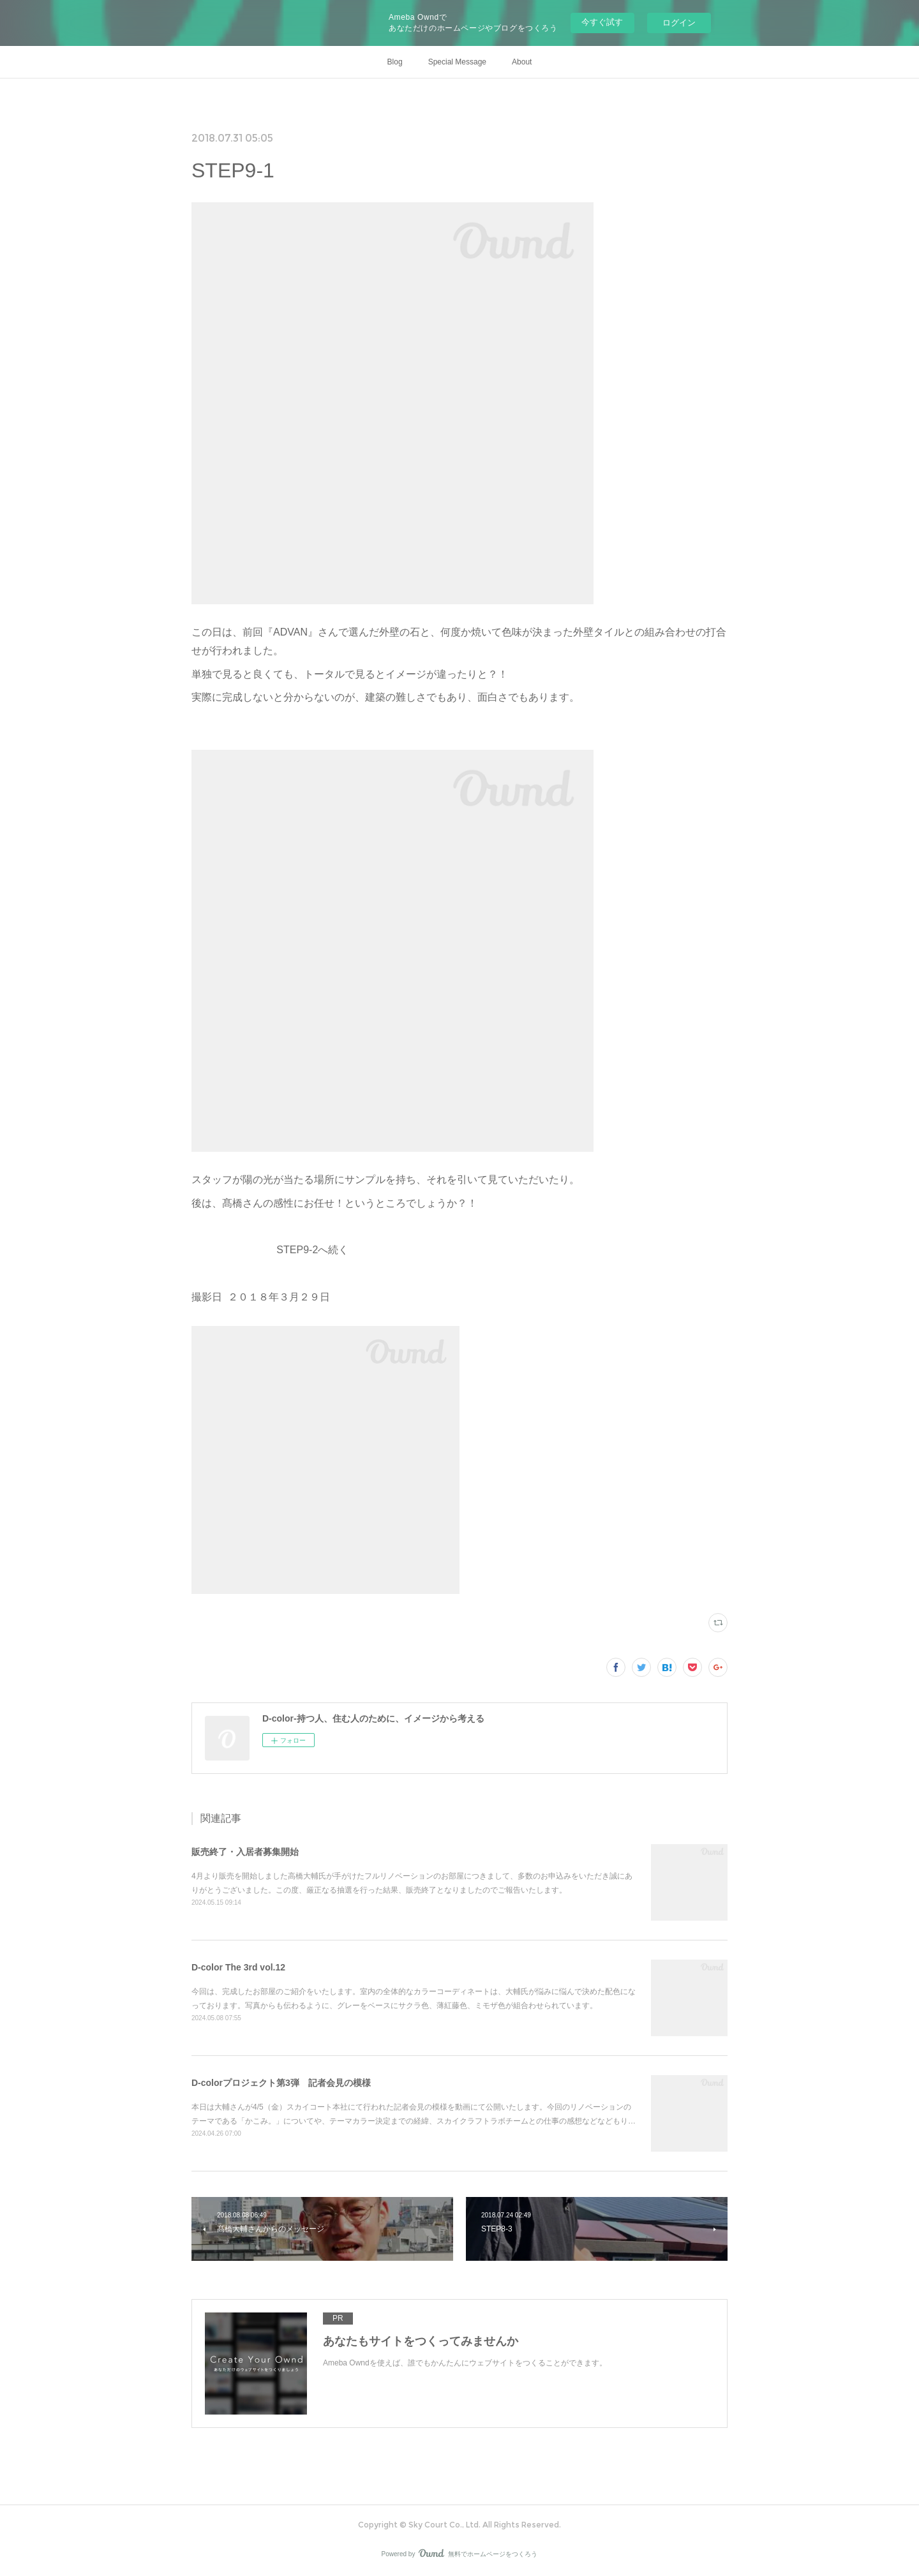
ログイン (679, 22)
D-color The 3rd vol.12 (238, 1967)
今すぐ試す (602, 22)
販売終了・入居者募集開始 (245, 1852)
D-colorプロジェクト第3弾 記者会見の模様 (281, 2083)
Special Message (457, 61)
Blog (395, 61)
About (522, 61)
